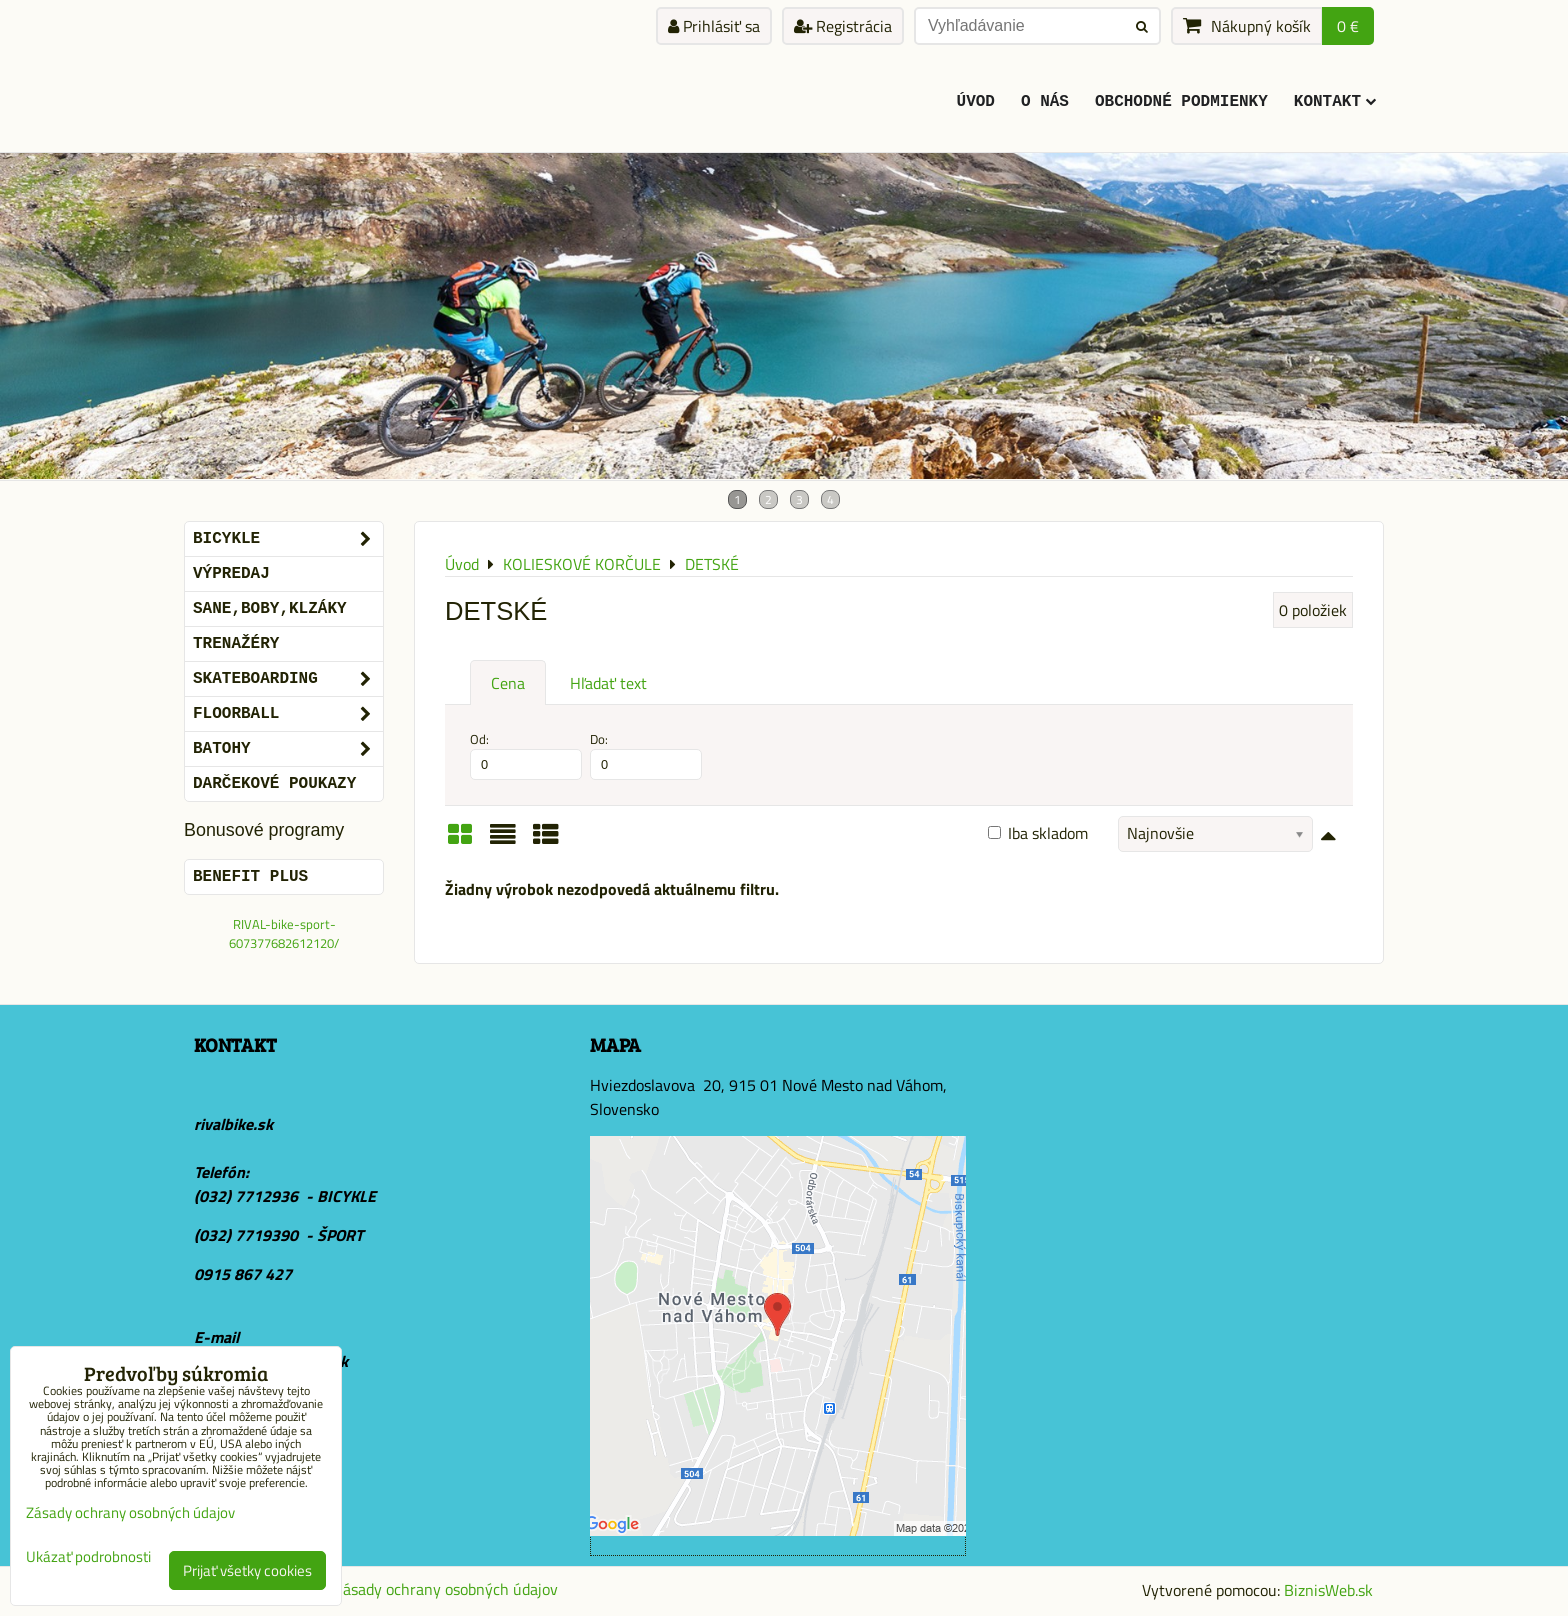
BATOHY (288, 749)
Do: (646, 755)
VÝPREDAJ (231, 574)
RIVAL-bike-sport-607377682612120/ (284, 933)
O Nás (1045, 102)
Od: (526, 755)
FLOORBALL (288, 714)
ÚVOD (976, 102)
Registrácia (843, 26)
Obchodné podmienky (1181, 102)
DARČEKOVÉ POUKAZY (274, 784)
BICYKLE (288, 539)
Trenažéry (236, 644)
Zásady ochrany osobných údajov (446, 1589)
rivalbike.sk (233, 1124)
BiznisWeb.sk (1328, 1590)
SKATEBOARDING (288, 679)
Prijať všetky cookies (247, 1570)
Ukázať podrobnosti (88, 1557)
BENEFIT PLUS (250, 877)
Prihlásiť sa (714, 26)
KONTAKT (1335, 102)
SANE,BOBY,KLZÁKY (270, 609)
